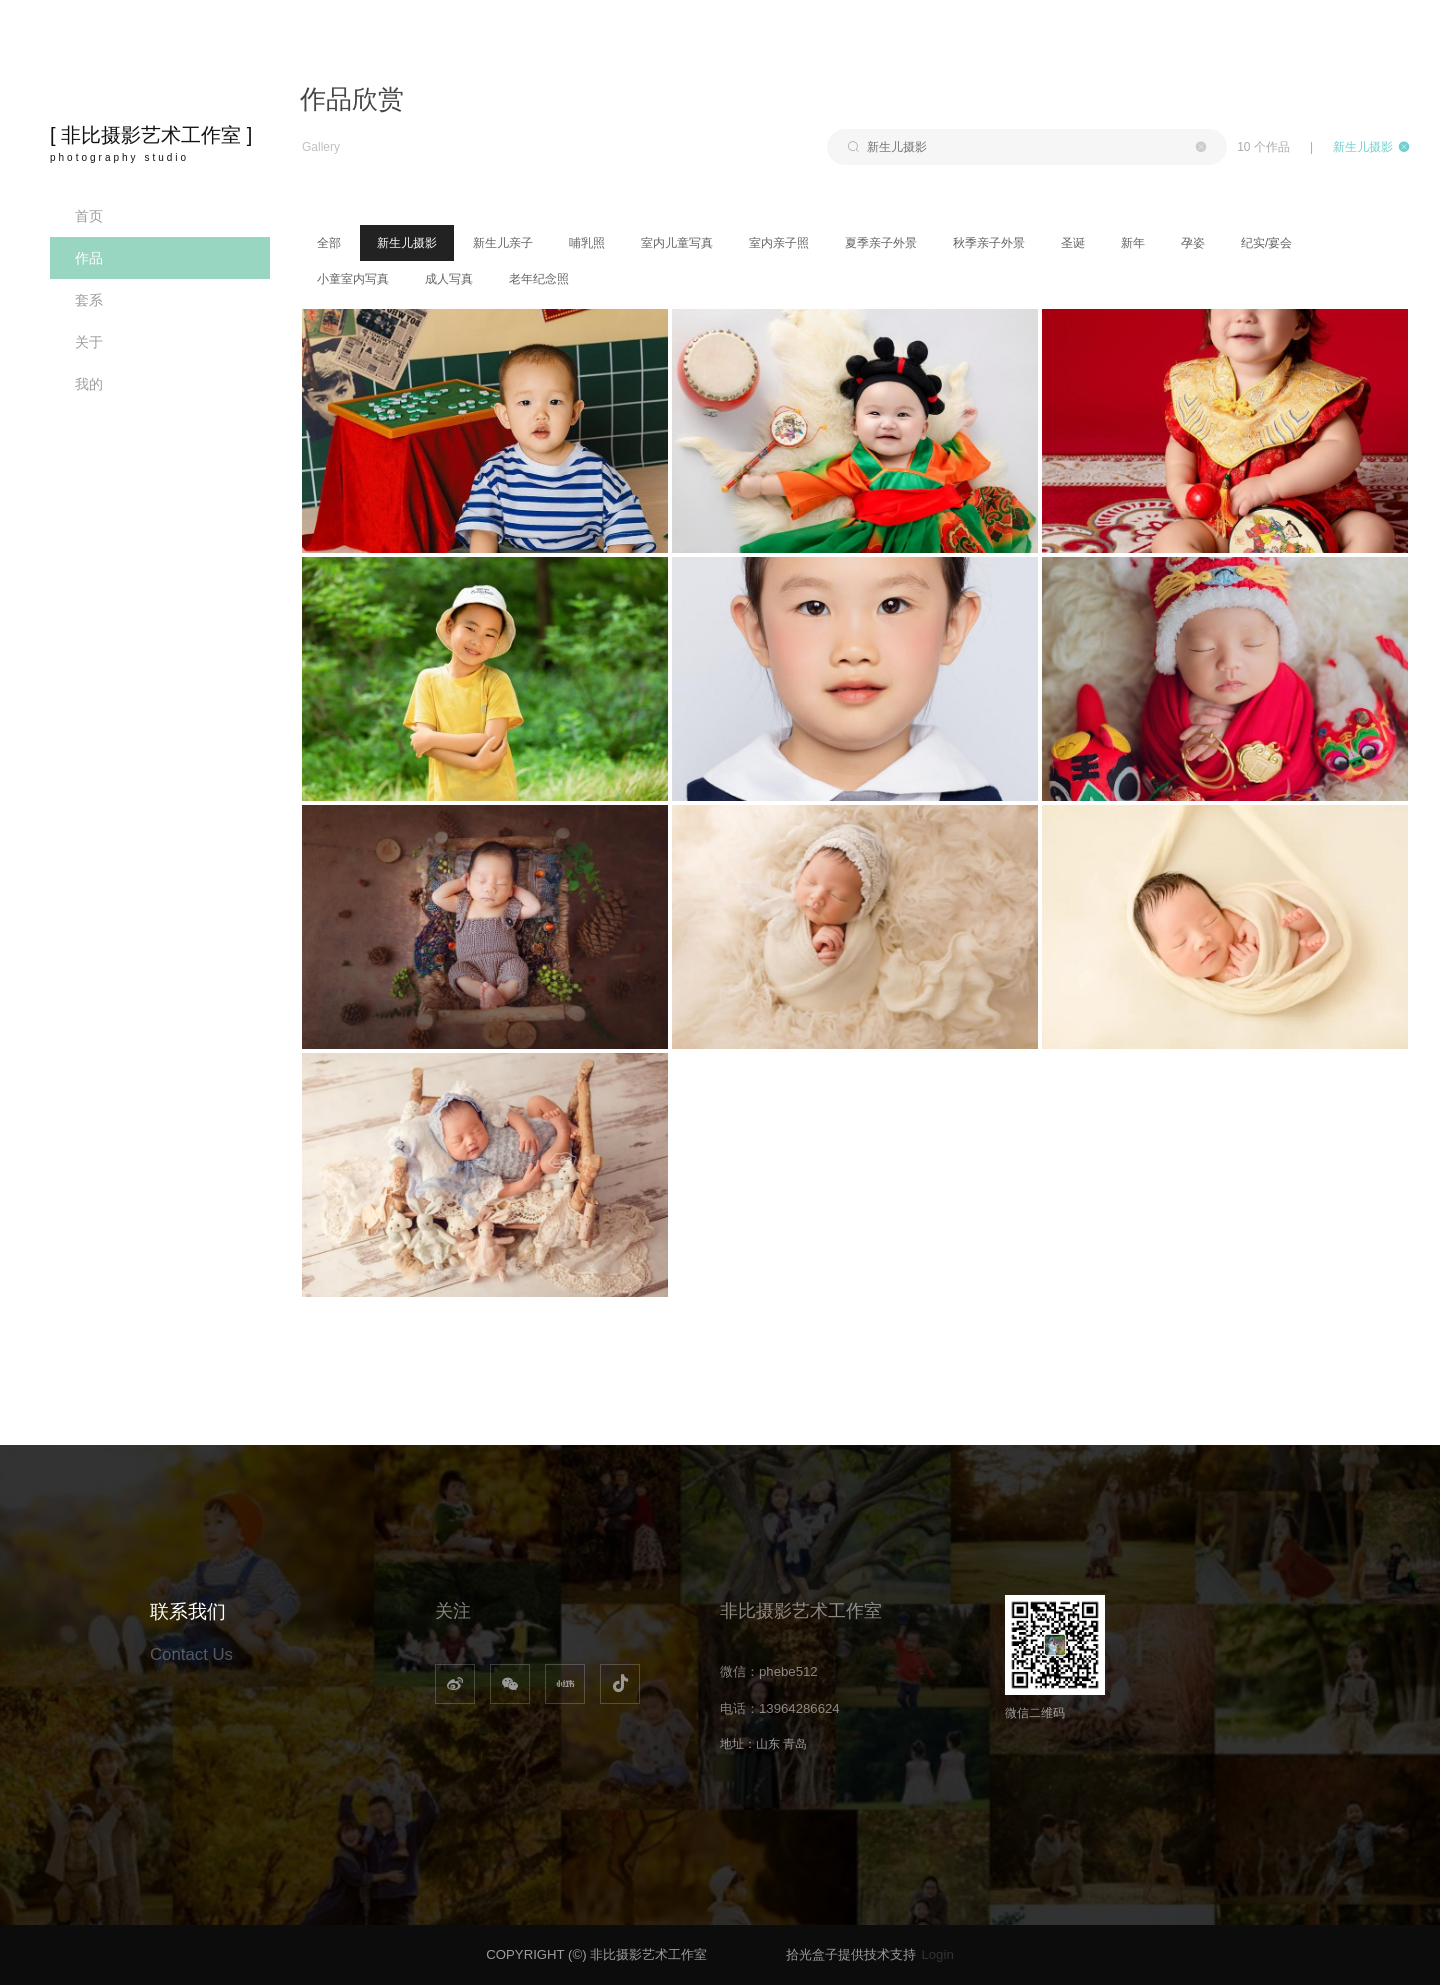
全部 (329, 243)
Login (937, 1954)
